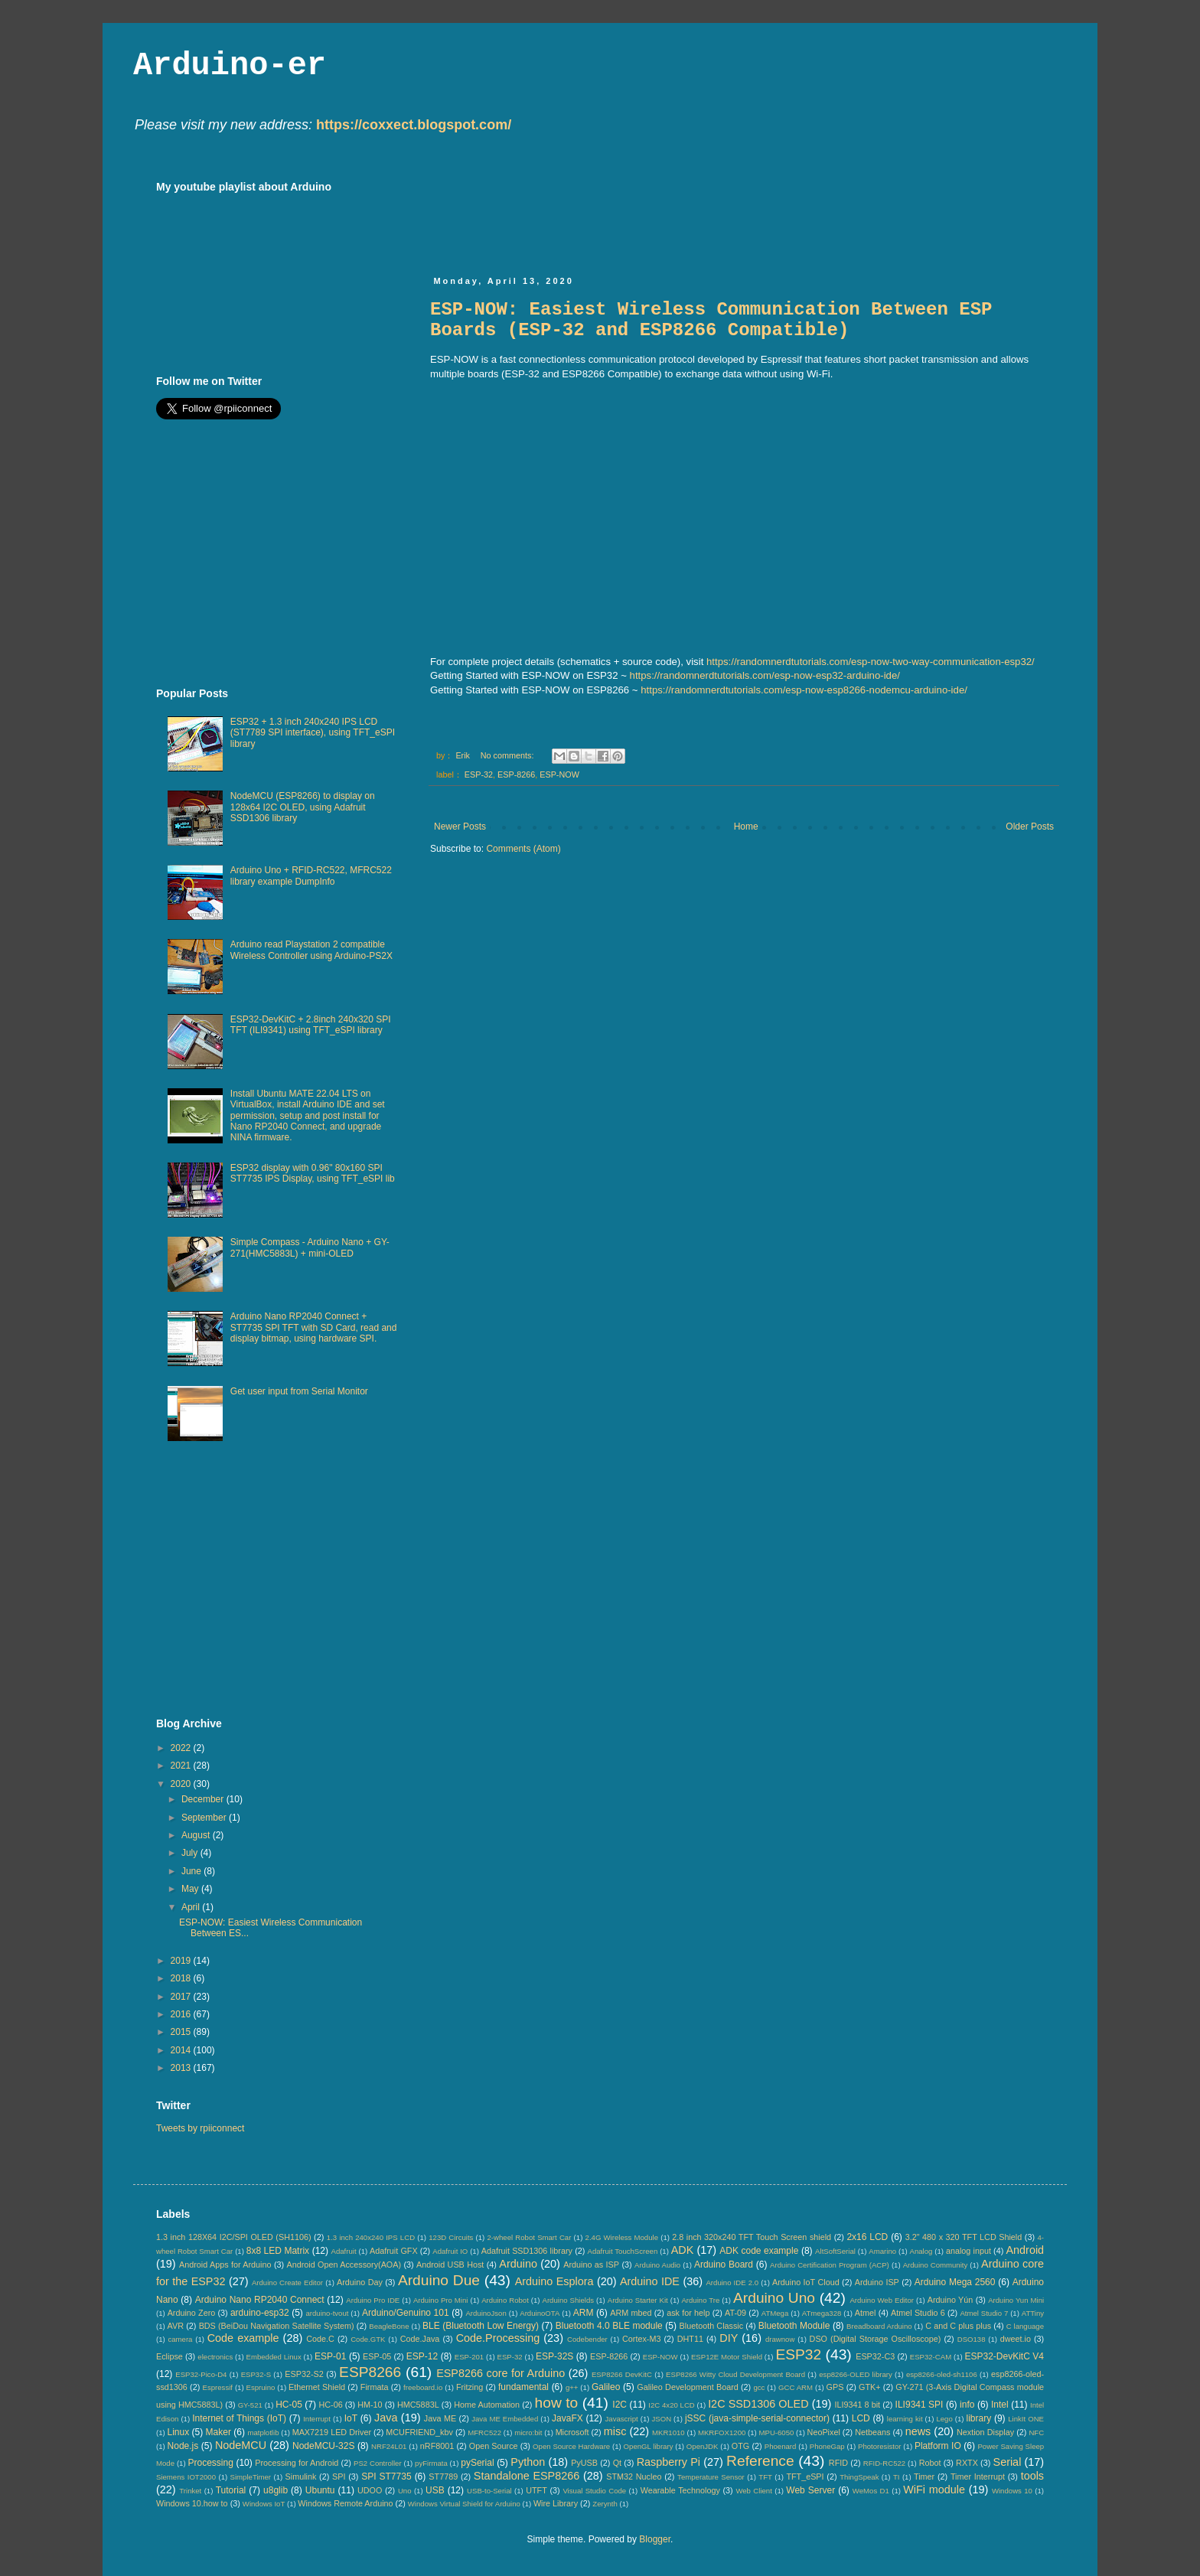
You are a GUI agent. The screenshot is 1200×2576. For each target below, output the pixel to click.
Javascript (621, 2419)
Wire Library (555, 2503)
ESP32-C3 (875, 2356)
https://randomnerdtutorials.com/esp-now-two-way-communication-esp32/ (870, 661)
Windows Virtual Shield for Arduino (464, 2503)
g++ (572, 2387)
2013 (182, 2067)
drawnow (779, 2339)
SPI (338, 2476)
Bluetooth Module (794, 2325)
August (197, 1835)
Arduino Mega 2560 (955, 2282)
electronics (215, 2357)
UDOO (369, 2490)
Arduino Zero (192, 2312)
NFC (1036, 2432)
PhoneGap (827, 2446)
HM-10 (369, 2404)
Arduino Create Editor (287, 2282)
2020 (182, 1784)
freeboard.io (422, 2387)
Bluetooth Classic (712, 2325)
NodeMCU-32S (323, 2446)
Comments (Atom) (523, 848)
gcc (759, 2387)
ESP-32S (554, 2356)
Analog (921, 2251)
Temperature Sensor (711, 2477)
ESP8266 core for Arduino (500, 2373)
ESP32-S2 (304, 2374)
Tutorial (231, 2490)
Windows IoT (264, 2503)
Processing (210, 2462)
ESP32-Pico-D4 (201, 2374)
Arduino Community (935, 2265)
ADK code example (758, 2250)
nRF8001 (437, 2445)
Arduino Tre (700, 2300)
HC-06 (330, 2404)
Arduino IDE (650, 2281)
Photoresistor (880, 2446)
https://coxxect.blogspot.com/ (413, 124)
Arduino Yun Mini (1016, 2300)
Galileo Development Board (688, 2387)
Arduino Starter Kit (638, 2300)
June (192, 1871)
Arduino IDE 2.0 (732, 2282)
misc (615, 2431)
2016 (182, 2014)
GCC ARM (795, 2387)
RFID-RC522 (884, 2463)
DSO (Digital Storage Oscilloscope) (875, 2338)
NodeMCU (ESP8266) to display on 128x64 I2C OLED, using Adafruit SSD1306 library (302, 807)
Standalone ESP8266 (526, 2476)
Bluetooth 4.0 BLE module (609, 2325)
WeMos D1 (871, 2490)
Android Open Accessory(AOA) (343, 2264)
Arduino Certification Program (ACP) (829, 2265)
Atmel (865, 2312)
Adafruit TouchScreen (623, 2251)
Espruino (261, 2387)
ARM (583, 2312)
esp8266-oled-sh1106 (941, 2374)
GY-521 (250, 2405)
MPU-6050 (776, 2432)
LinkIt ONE (1026, 2419)
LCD (861, 2418)
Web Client (753, 2490)
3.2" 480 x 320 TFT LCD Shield (963, 2237)
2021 (182, 1765)
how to (557, 2403)
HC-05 (289, 2404)
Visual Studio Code (594, 2490)
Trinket (190, 2490)
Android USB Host (450, 2264)
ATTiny (1033, 2313)
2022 (182, 1748)
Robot (930, 2462)
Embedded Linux (274, 2357)
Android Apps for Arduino (225, 2264)
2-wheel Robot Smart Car (530, 2237)
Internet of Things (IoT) (239, 2418)
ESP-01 (330, 2356)
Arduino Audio (657, 2265)
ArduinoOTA (539, 2313)
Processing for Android (296, 2462)
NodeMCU (240, 2445)
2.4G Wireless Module (621, 2237)
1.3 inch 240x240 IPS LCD (371, 2237)
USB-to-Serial (489, 2490)
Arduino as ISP (591, 2264)
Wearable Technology (680, 2490)
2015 (182, 2032)
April (191, 1907)
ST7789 (443, 2476)
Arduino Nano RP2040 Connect (259, 2299)
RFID (838, 2462)
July (191, 1852)
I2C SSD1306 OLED (758, 2404)
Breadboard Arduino (879, 2326)
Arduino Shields (569, 2300)
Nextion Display (985, 2432)
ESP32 (798, 2354)
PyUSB (584, 2462)
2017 (182, 1996)
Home (746, 826)
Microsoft (572, 2432)
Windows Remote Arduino (345, 2503)
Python (527, 2462)
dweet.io (1015, 2338)
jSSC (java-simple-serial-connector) (757, 2418)
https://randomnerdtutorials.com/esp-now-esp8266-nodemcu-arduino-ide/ (804, 690)
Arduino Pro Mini (440, 2300)
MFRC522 (484, 2432)
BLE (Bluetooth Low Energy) (480, 2325)
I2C (619, 2404)
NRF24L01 (388, 2446)
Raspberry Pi (668, 2462)
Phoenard (781, 2446)
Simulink (301, 2476)
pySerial (477, 2462)
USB (435, 2490)
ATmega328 (822, 2313)
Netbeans (872, 2432)
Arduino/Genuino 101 (405, 2312)
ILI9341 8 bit (857, 2404)
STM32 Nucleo (633, 2476)
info (967, 2404)
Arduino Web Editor (881, 2300)
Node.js (183, 2446)
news (918, 2431)
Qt (617, 2462)
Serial (1007, 2462)
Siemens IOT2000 (186, 2477)
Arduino (518, 2264)
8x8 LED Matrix (277, 2250)
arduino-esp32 (259, 2312)
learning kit (905, 2419)
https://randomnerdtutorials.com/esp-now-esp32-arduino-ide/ (765, 675)
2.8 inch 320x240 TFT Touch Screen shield (751, 2237)
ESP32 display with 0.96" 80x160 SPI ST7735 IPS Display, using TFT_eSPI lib (312, 1173)
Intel (1000, 2404)
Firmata (374, 2387)
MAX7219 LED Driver (331, 2432)
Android (1025, 2250)
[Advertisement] (708, 215)
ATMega (775, 2313)
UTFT (536, 2490)
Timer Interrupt (978, 2476)
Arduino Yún (950, 2299)
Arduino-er (229, 65)
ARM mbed (630, 2312)
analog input (968, 2250)
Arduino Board (723, 2264)
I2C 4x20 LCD (671, 2405)
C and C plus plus (958, 2325)
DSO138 (971, 2339)
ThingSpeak (859, 2477)
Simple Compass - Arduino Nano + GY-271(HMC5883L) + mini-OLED (310, 1247)
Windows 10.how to (192, 2503)
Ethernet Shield (317, 2387)
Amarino (882, 2251)
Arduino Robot (505, 2300)
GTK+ (870, 2387)
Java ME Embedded (504, 2419)
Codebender (587, 2339)
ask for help (688, 2312)
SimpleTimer (250, 2477)
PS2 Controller (378, 2463)
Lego (944, 2419)
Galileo (606, 2387)
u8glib (275, 2490)
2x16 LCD (867, 2237)
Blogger (654, 2539)
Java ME (440, 2418)
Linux (178, 2432)
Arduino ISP (877, 2282)
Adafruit (344, 2251)
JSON (661, 2419)
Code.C (320, 2338)
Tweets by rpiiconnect (200, 2128)
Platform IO (938, 2446)
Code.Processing (498, 2338)
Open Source (493, 2445)
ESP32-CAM (930, 2357)
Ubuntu (320, 2490)
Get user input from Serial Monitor (299, 1391)
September (205, 1817)
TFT (765, 2477)
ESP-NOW (559, 774)
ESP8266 (370, 2372)
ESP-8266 (516, 774)
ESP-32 (479, 774)
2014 (182, 2050)
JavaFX (567, 2418)
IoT (350, 2418)
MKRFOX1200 (721, 2432)
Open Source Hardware (571, 2446)
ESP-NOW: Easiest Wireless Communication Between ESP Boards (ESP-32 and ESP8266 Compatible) (711, 320)
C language (1025, 2326)
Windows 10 (1012, 2490)
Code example (243, 2338)
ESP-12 (422, 2356)
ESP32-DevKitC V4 (1005, 2356)
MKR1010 (668, 2432)
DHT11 (690, 2338)
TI (896, 2477)
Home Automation (487, 2404)
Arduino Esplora (554, 2281)
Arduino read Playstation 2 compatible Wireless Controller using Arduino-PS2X (311, 949)
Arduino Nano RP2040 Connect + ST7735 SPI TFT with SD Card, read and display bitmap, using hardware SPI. (313, 1327)
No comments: (508, 755)
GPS (835, 2387)
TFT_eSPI (804, 2476)
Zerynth (605, 2503)
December (204, 1799)
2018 (182, 1978)
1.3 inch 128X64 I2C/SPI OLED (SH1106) (233, 2237)
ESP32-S (256, 2374)
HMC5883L (418, 2404)
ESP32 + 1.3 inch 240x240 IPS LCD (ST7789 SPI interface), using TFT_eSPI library (312, 732)
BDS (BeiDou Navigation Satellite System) (276, 2325)
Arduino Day (360, 2282)
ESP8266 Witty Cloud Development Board (735, 2374)
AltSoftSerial (835, 2251)
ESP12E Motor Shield (726, 2357)
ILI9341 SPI (919, 2404)
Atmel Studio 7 (984, 2313)
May (191, 1888)
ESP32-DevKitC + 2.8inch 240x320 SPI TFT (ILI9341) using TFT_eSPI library (310, 1024)
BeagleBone (389, 2326)
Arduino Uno (774, 2298)
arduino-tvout (326, 2313)
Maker (218, 2432)
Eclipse (169, 2356)
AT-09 (735, 2312)
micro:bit (528, 2432)
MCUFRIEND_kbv (419, 2432)
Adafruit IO (450, 2251)
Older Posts (1030, 826)
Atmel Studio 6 (918, 2312)
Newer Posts (460, 826)
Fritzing (469, 2387)
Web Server (810, 2490)
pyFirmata (431, 2463)
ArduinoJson (485, 2313)
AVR (176, 2325)
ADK (682, 2250)
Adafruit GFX (394, 2250)
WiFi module (934, 2489)
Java (385, 2417)
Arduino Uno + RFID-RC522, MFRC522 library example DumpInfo (311, 875)
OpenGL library (648, 2446)
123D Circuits (451, 2237)
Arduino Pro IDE (372, 2300)
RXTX (967, 2462)
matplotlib (263, 2432)
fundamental (523, 2387)
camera (180, 2339)
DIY (728, 2338)
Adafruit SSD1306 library (526, 2250)
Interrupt (317, 2419)
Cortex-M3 (641, 2338)
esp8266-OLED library (855, 2374)
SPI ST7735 (386, 2476)
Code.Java (420, 2338)
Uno (405, 2490)
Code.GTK (368, 2339)
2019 (182, 1960)
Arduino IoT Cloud (806, 2282)
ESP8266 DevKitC (622, 2374)
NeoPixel (823, 2432)
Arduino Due (439, 2280)
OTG (740, 2445)
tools (1032, 2476)
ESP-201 (469, 2357)
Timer (924, 2476)
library (979, 2418)
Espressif (218, 2387)
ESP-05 (377, 2356)
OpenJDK (702, 2446)
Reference (760, 2461)
